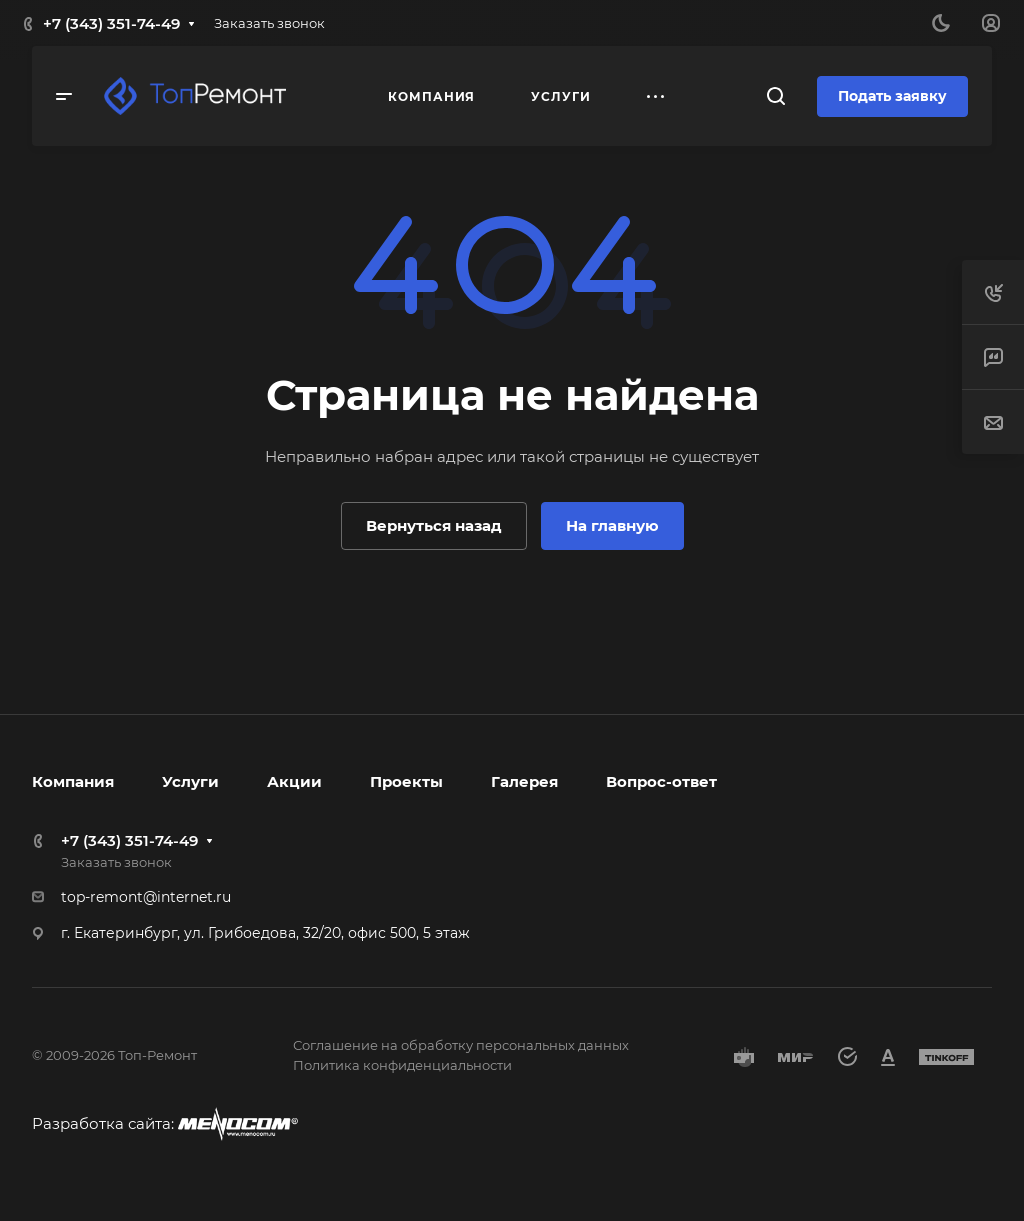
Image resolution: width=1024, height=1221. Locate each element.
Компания (73, 781)
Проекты (406, 781)
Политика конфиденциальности (402, 1065)
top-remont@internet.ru (146, 897)
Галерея (524, 781)
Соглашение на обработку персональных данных (461, 1045)
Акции (294, 781)
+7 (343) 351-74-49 (111, 23)
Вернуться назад (434, 525)
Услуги (190, 781)
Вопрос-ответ (661, 781)
